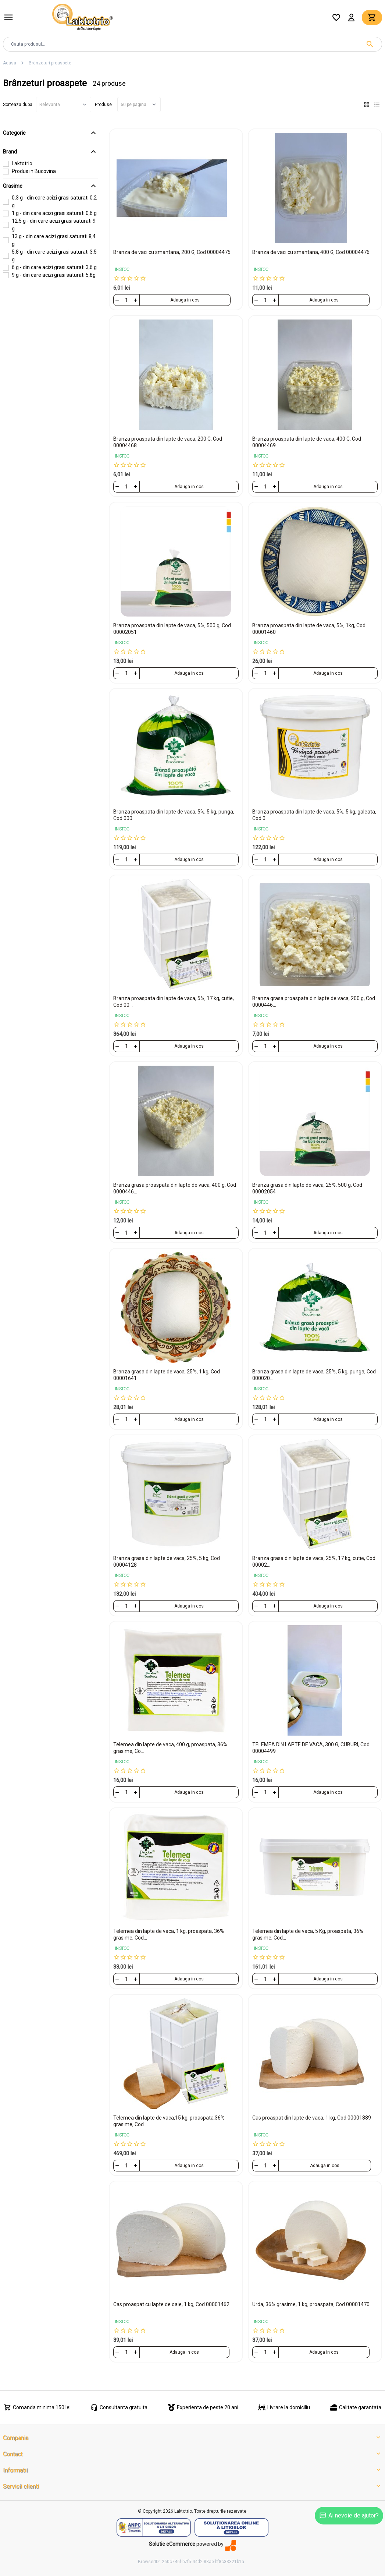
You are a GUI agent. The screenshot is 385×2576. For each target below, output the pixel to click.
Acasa (9, 63)
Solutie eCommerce (172, 2544)
